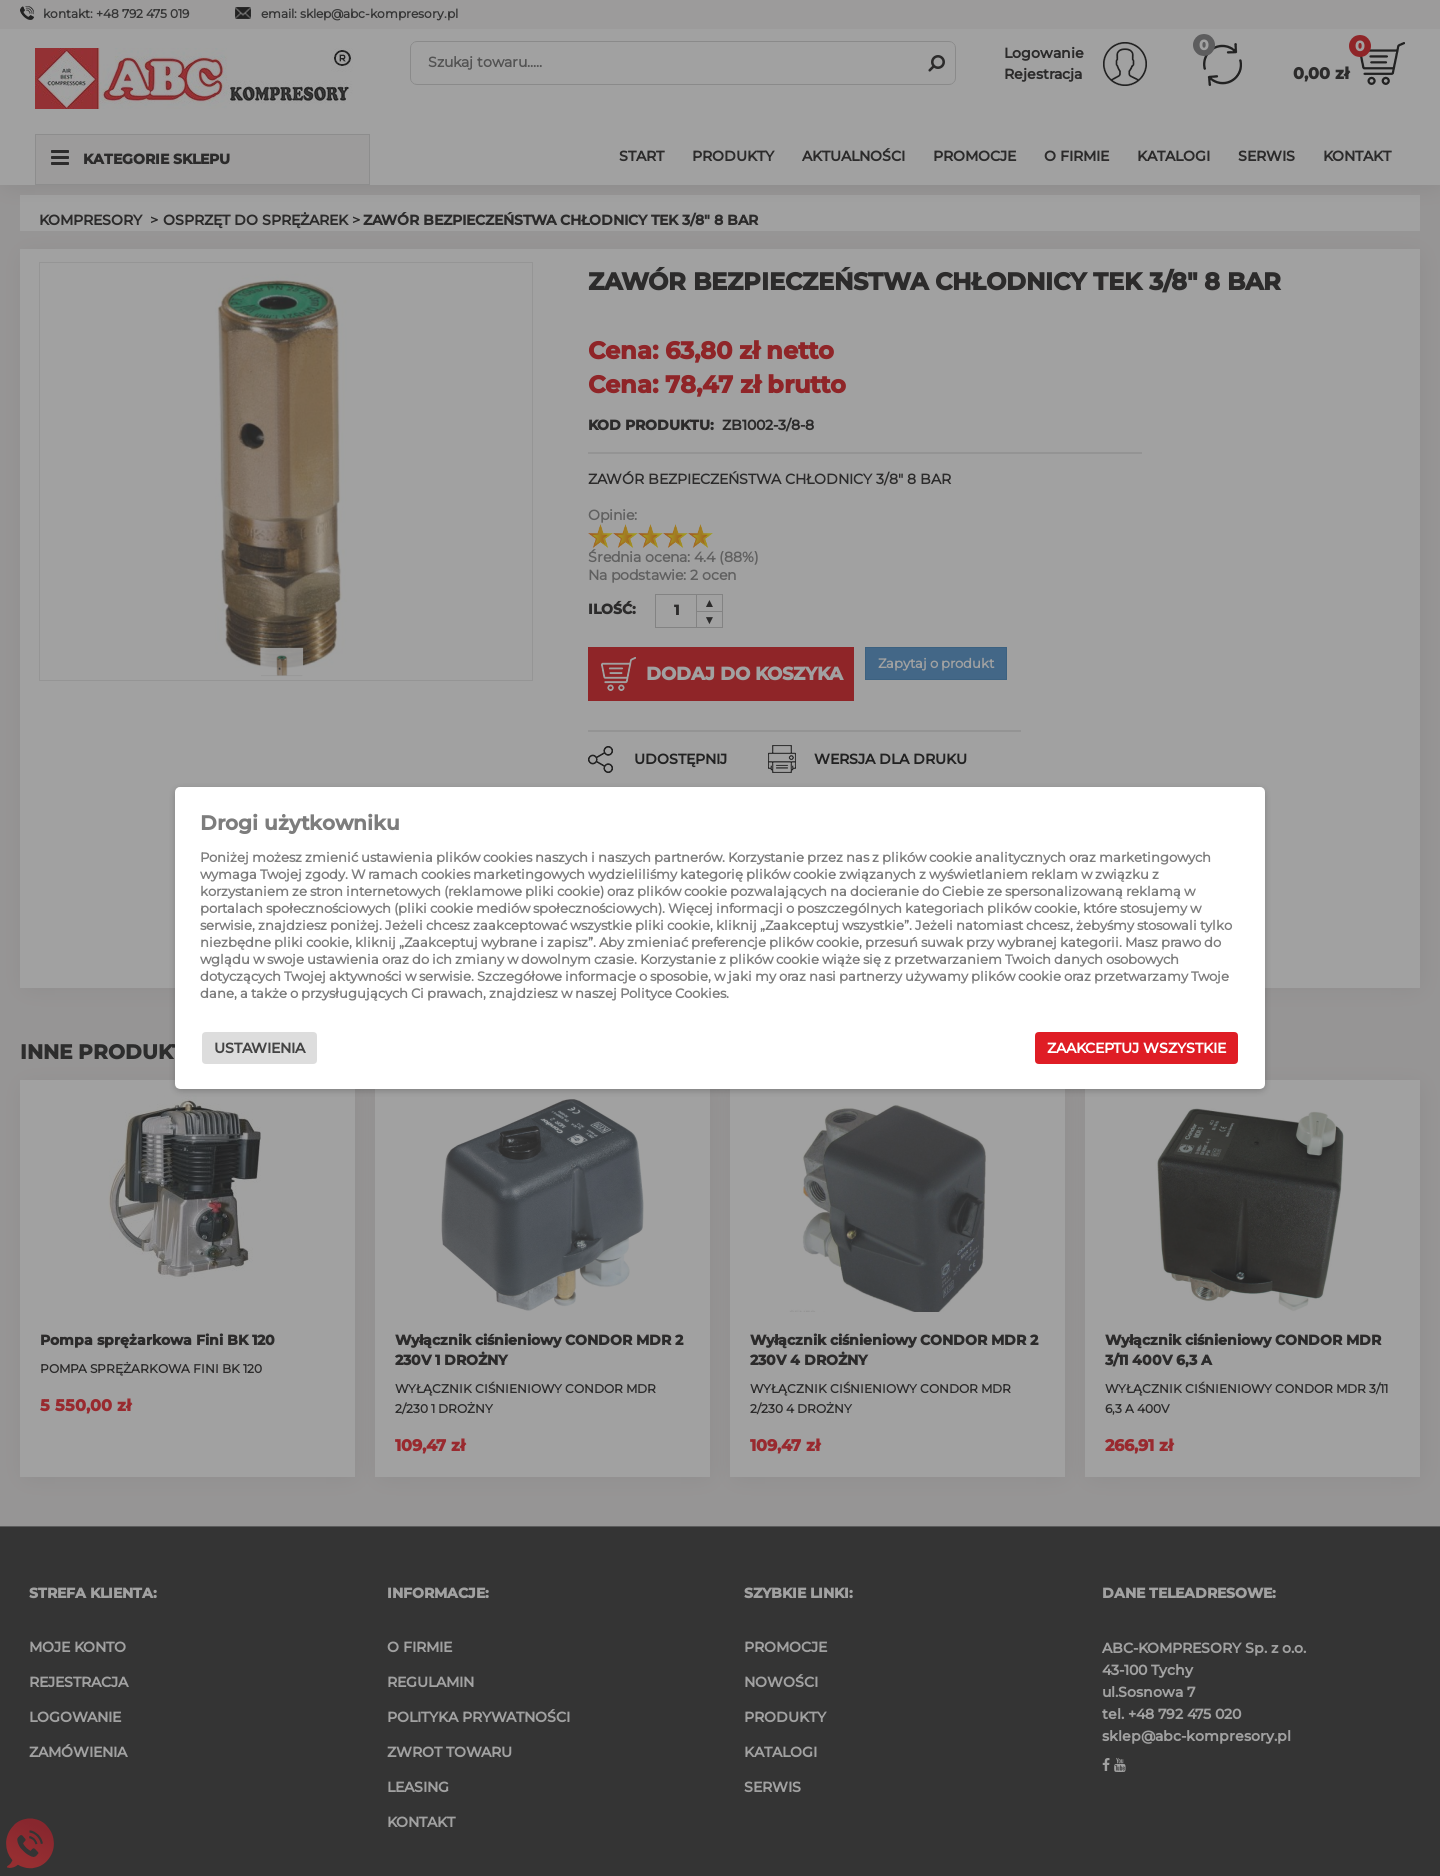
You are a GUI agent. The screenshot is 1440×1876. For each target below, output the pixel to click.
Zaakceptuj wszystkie (1079, 1053)
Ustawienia (316, 1053)
